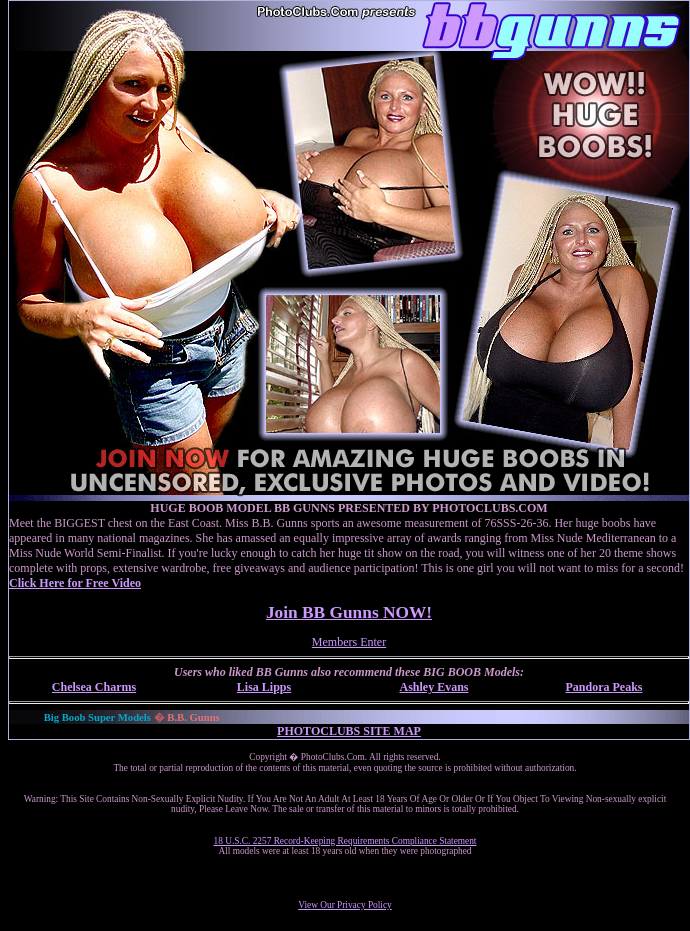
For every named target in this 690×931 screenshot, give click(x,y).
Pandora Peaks (603, 687)
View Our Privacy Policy (344, 905)
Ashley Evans (433, 687)
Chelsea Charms (94, 687)
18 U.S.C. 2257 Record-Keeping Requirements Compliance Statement (345, 841)
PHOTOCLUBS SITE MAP (349, 731)
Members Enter (349, 642)
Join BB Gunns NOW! (349, 612)
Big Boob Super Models (97, 717)
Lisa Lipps (264, 687)
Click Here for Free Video (75, 583)
